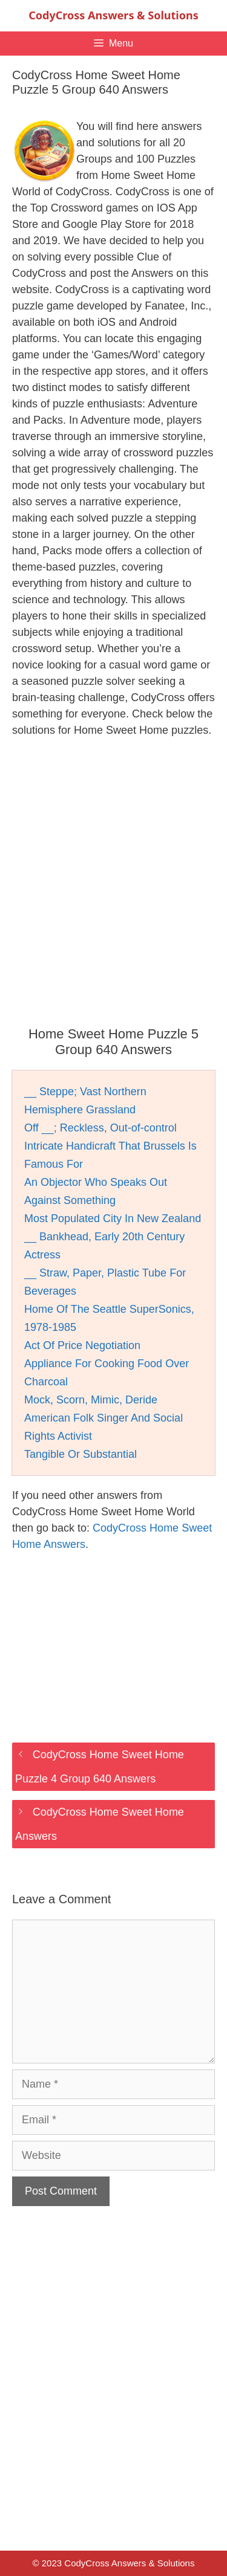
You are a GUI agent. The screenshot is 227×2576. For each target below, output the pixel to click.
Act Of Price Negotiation (82, 1345)
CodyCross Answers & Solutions (113, 15)
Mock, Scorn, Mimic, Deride (90, 1400)
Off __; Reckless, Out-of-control (100, 1128)
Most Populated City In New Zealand (112, 1218)
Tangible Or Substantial (80, 1454)
